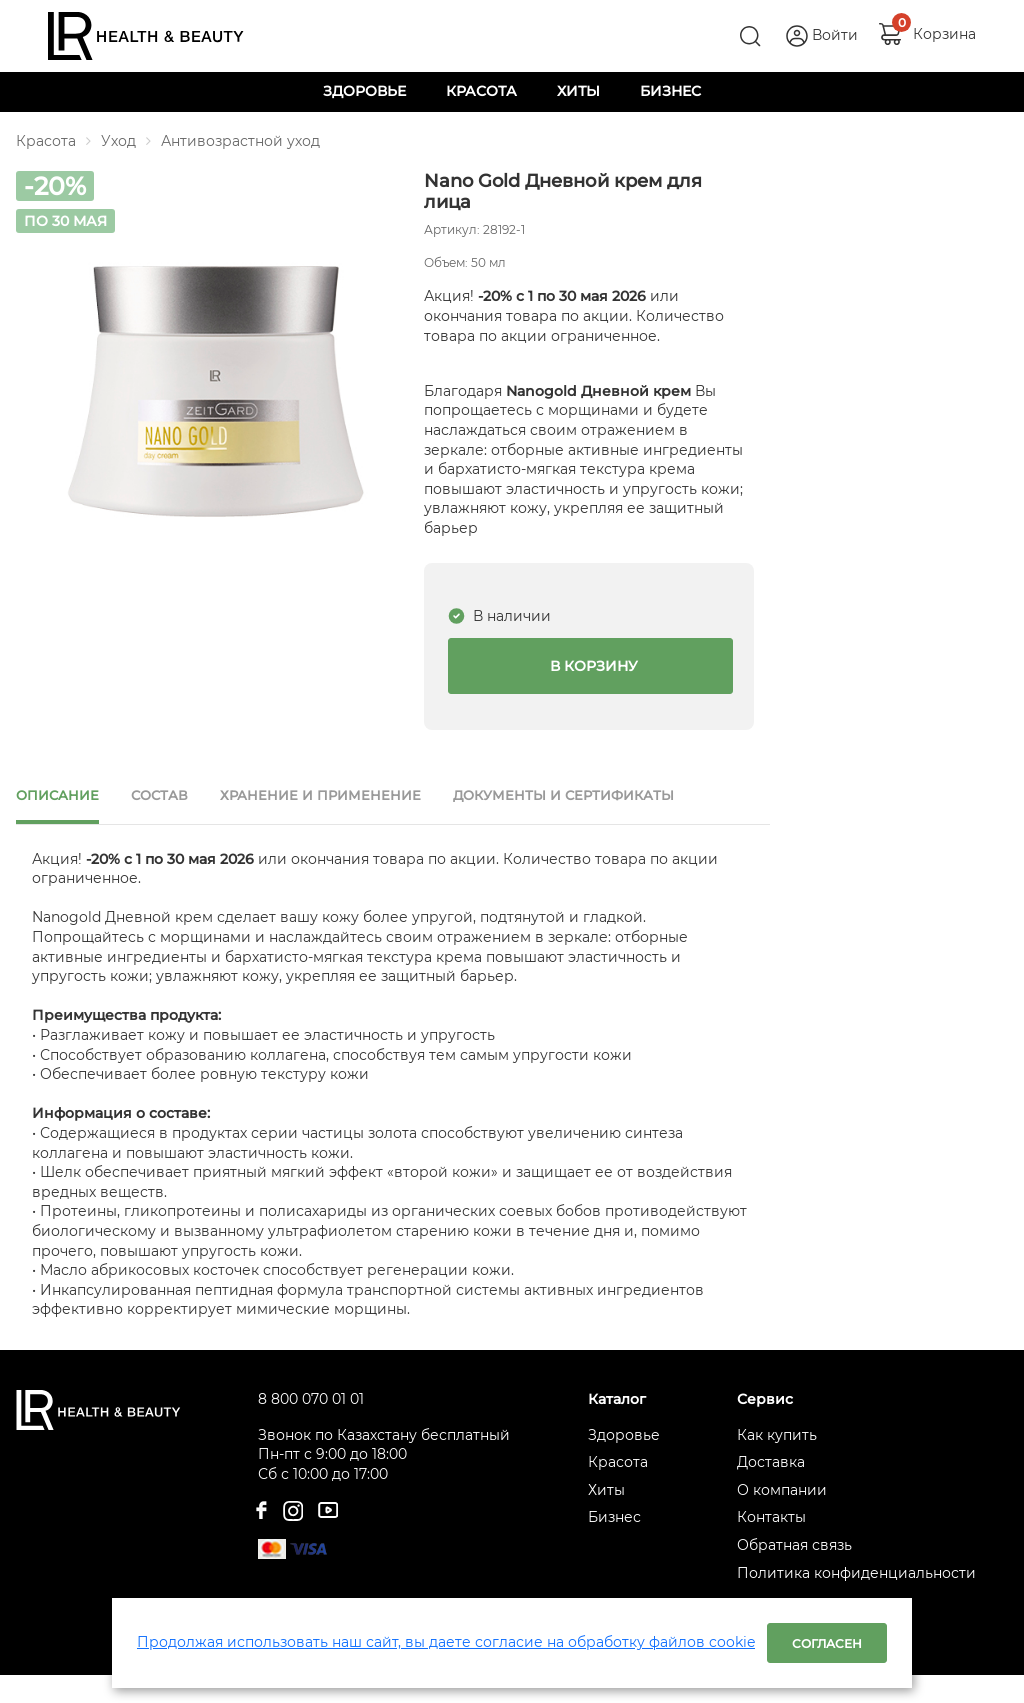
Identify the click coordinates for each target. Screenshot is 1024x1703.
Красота (618, 1491)
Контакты (771, 1546)
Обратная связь (794, 1574)
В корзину (590, 694)
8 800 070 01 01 (311, 1428)
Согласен (827, 1643)
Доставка (771, 1491)
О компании (782, 1519)
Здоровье (624, 1463)
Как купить (777, 1463)
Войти (835, 35)
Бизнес (614, 1546)
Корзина (944, 34)
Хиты (606, 1519)
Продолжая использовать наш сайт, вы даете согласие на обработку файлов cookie (446, 1642)
